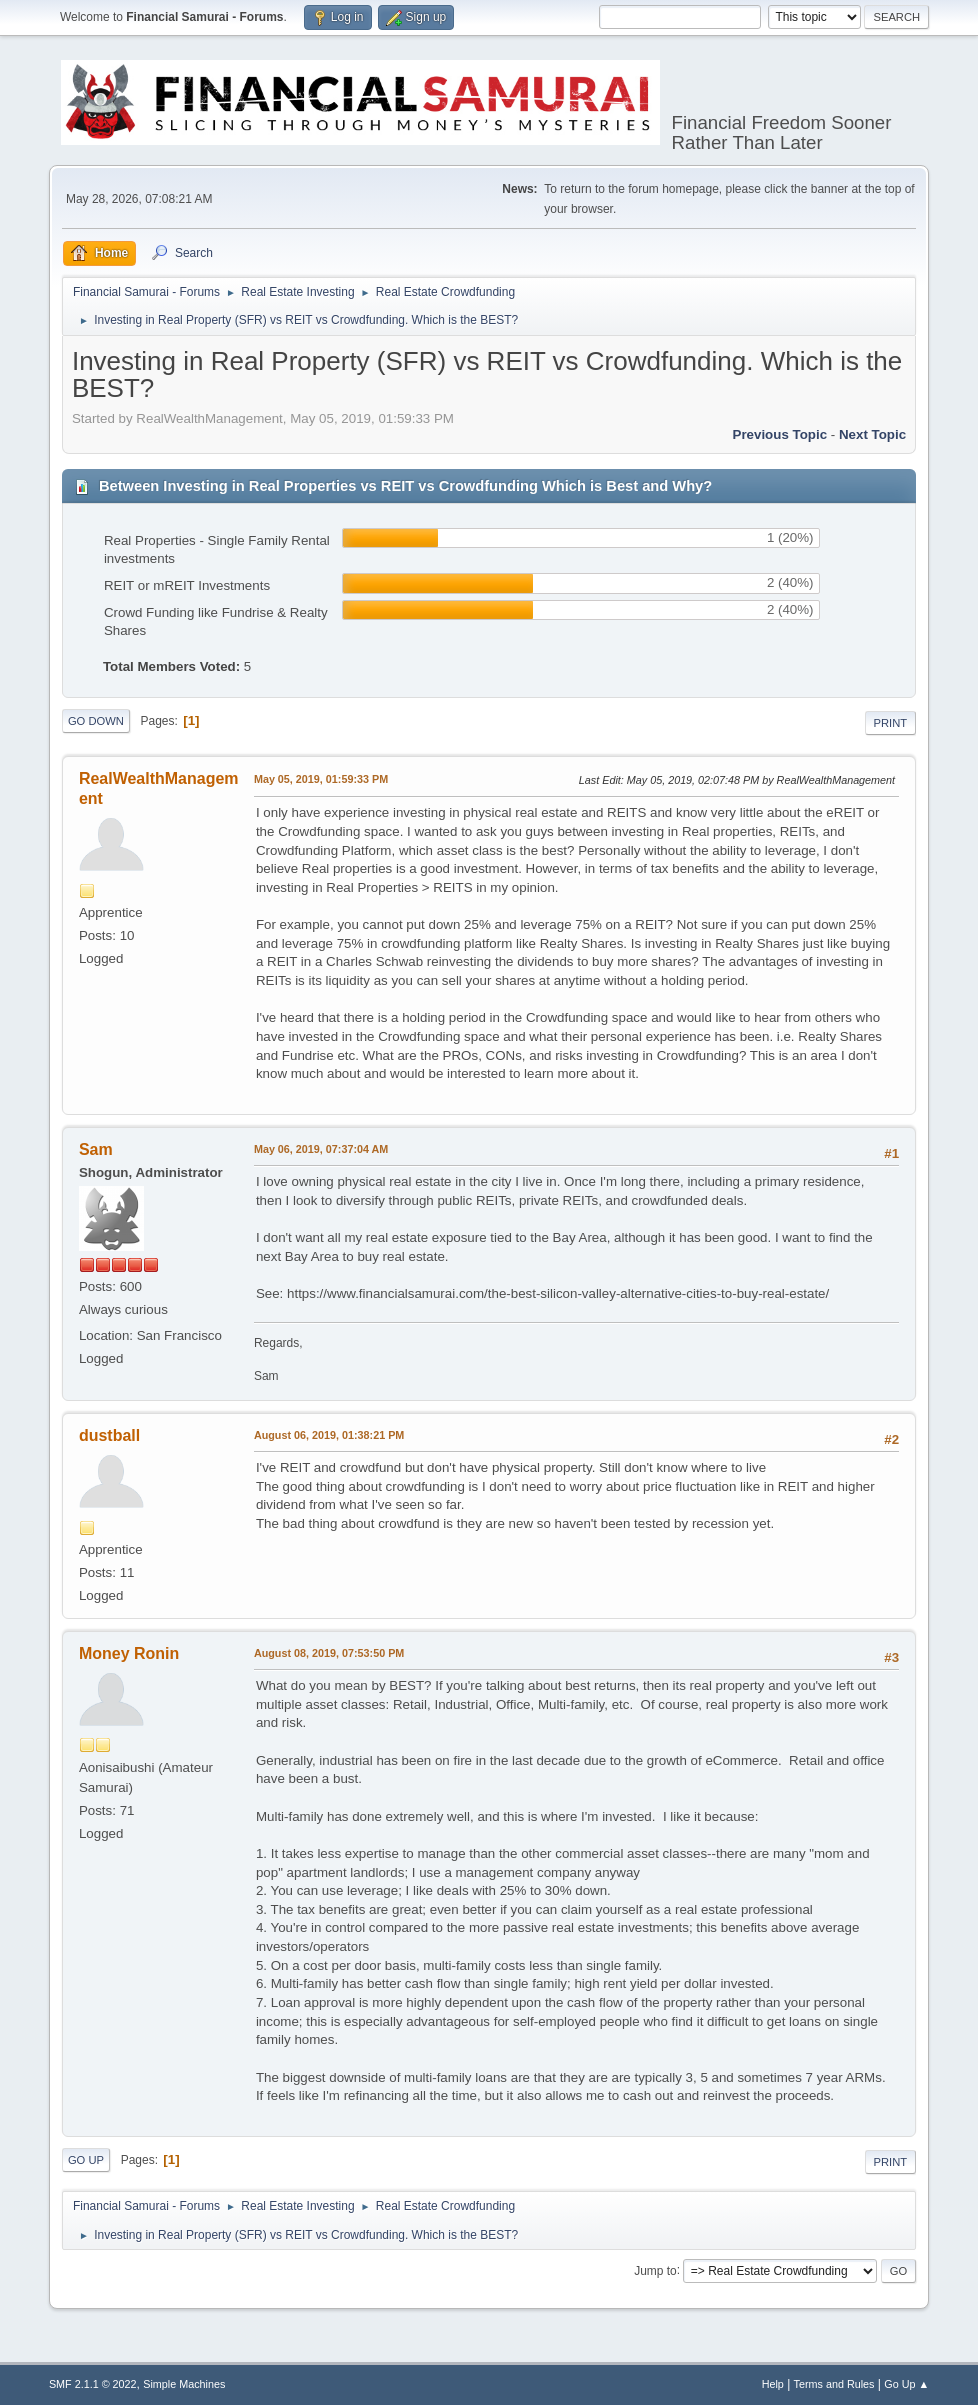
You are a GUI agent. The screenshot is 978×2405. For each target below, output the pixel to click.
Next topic (872, 434)
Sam (96, 1149)
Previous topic (780, 434)
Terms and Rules (834, 2384)
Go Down (96, 721)
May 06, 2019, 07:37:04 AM (321, 1149)
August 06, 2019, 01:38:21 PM (329, 1435)
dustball (109, 1435)
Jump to (655, 2270)
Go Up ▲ (906, 2384)
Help (773, 2384)
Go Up (86, 2160)
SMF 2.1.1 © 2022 (93, 2384)
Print (891, 723)
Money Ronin (129, 1653)
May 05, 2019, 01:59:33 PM (321, 779)
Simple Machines (184, 2384)
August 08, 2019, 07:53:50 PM (329, 1653)
